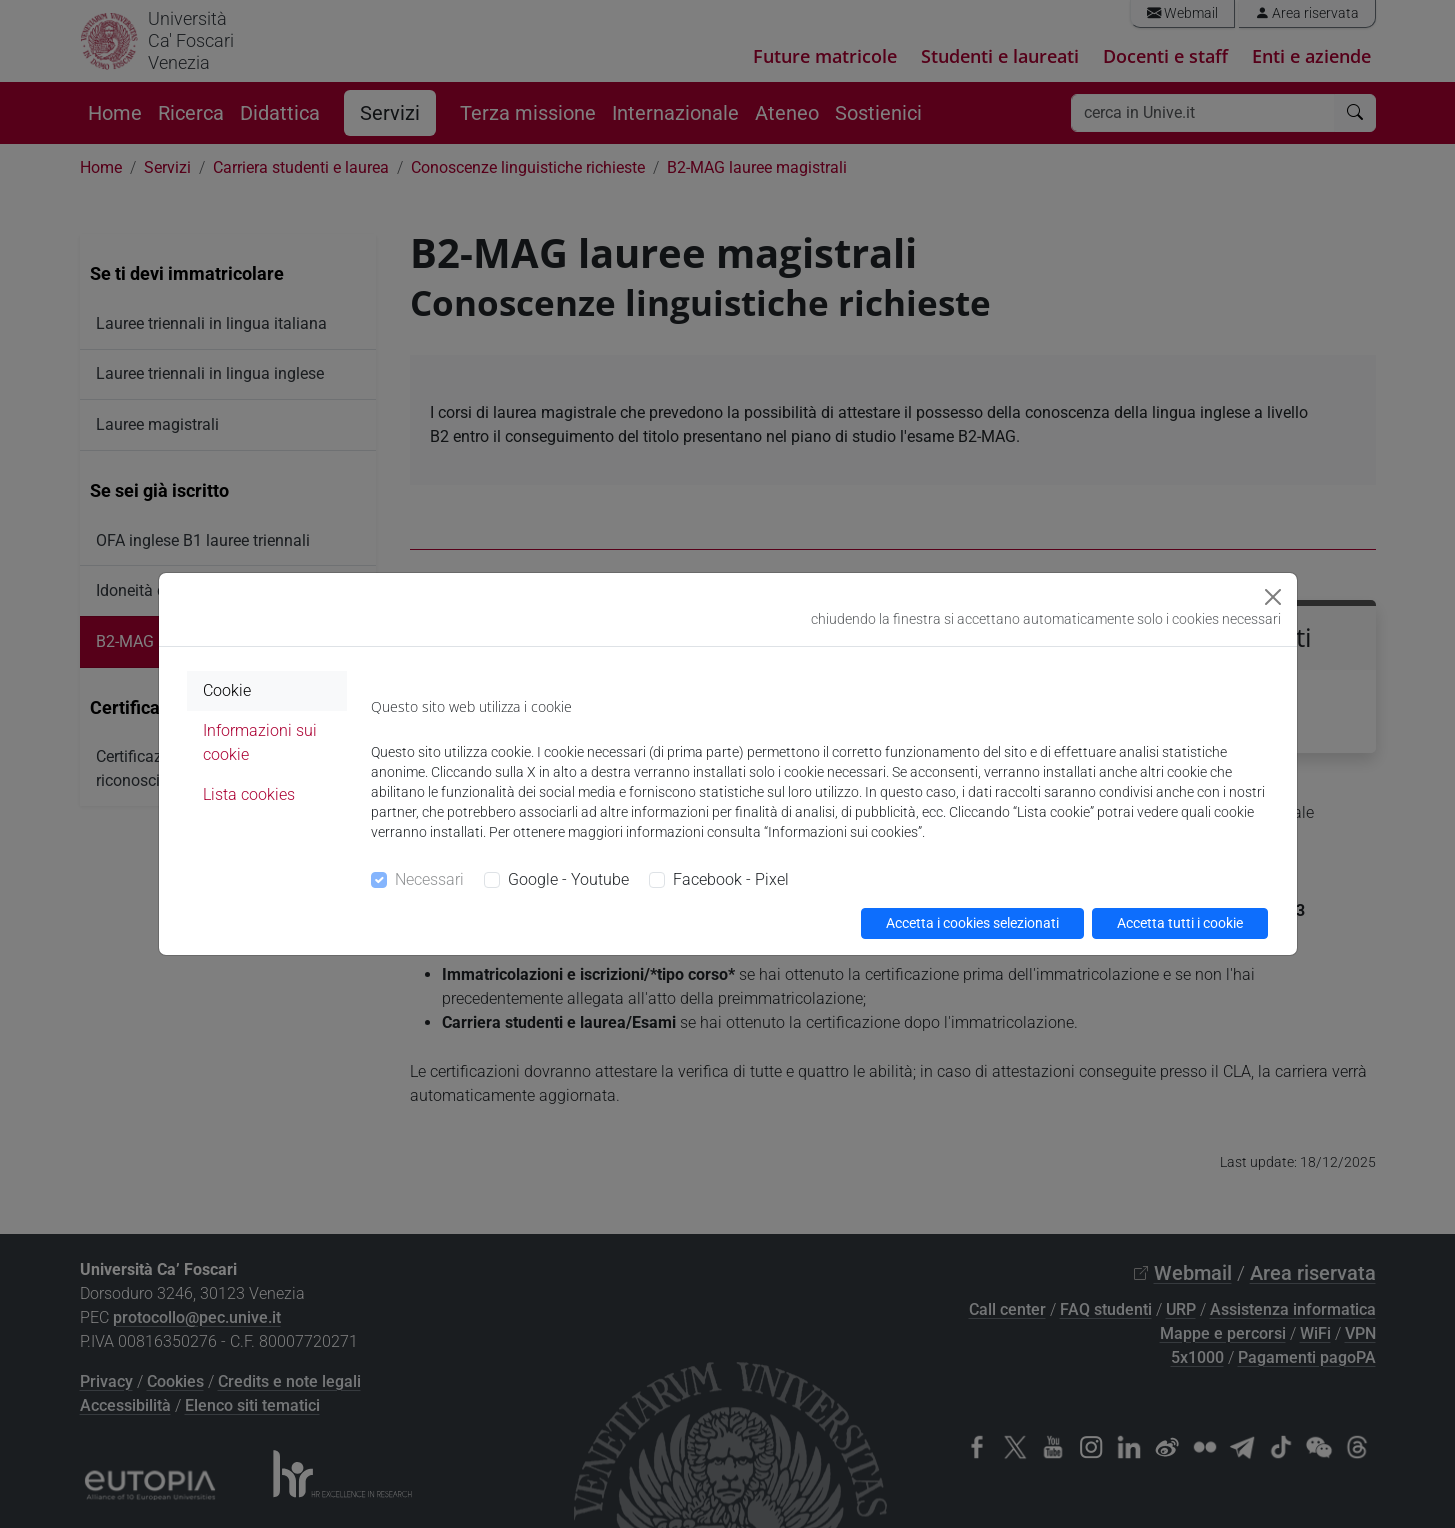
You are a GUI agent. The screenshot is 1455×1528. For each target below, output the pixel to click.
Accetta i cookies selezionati (972, 923)
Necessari (429, 879)
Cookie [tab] (227, 690)
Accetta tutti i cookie (1180, 923)
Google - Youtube (568, 879)
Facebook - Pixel (731, 879)
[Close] (1273, 597)
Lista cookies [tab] (249, 794)
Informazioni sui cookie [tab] (260, 742)
